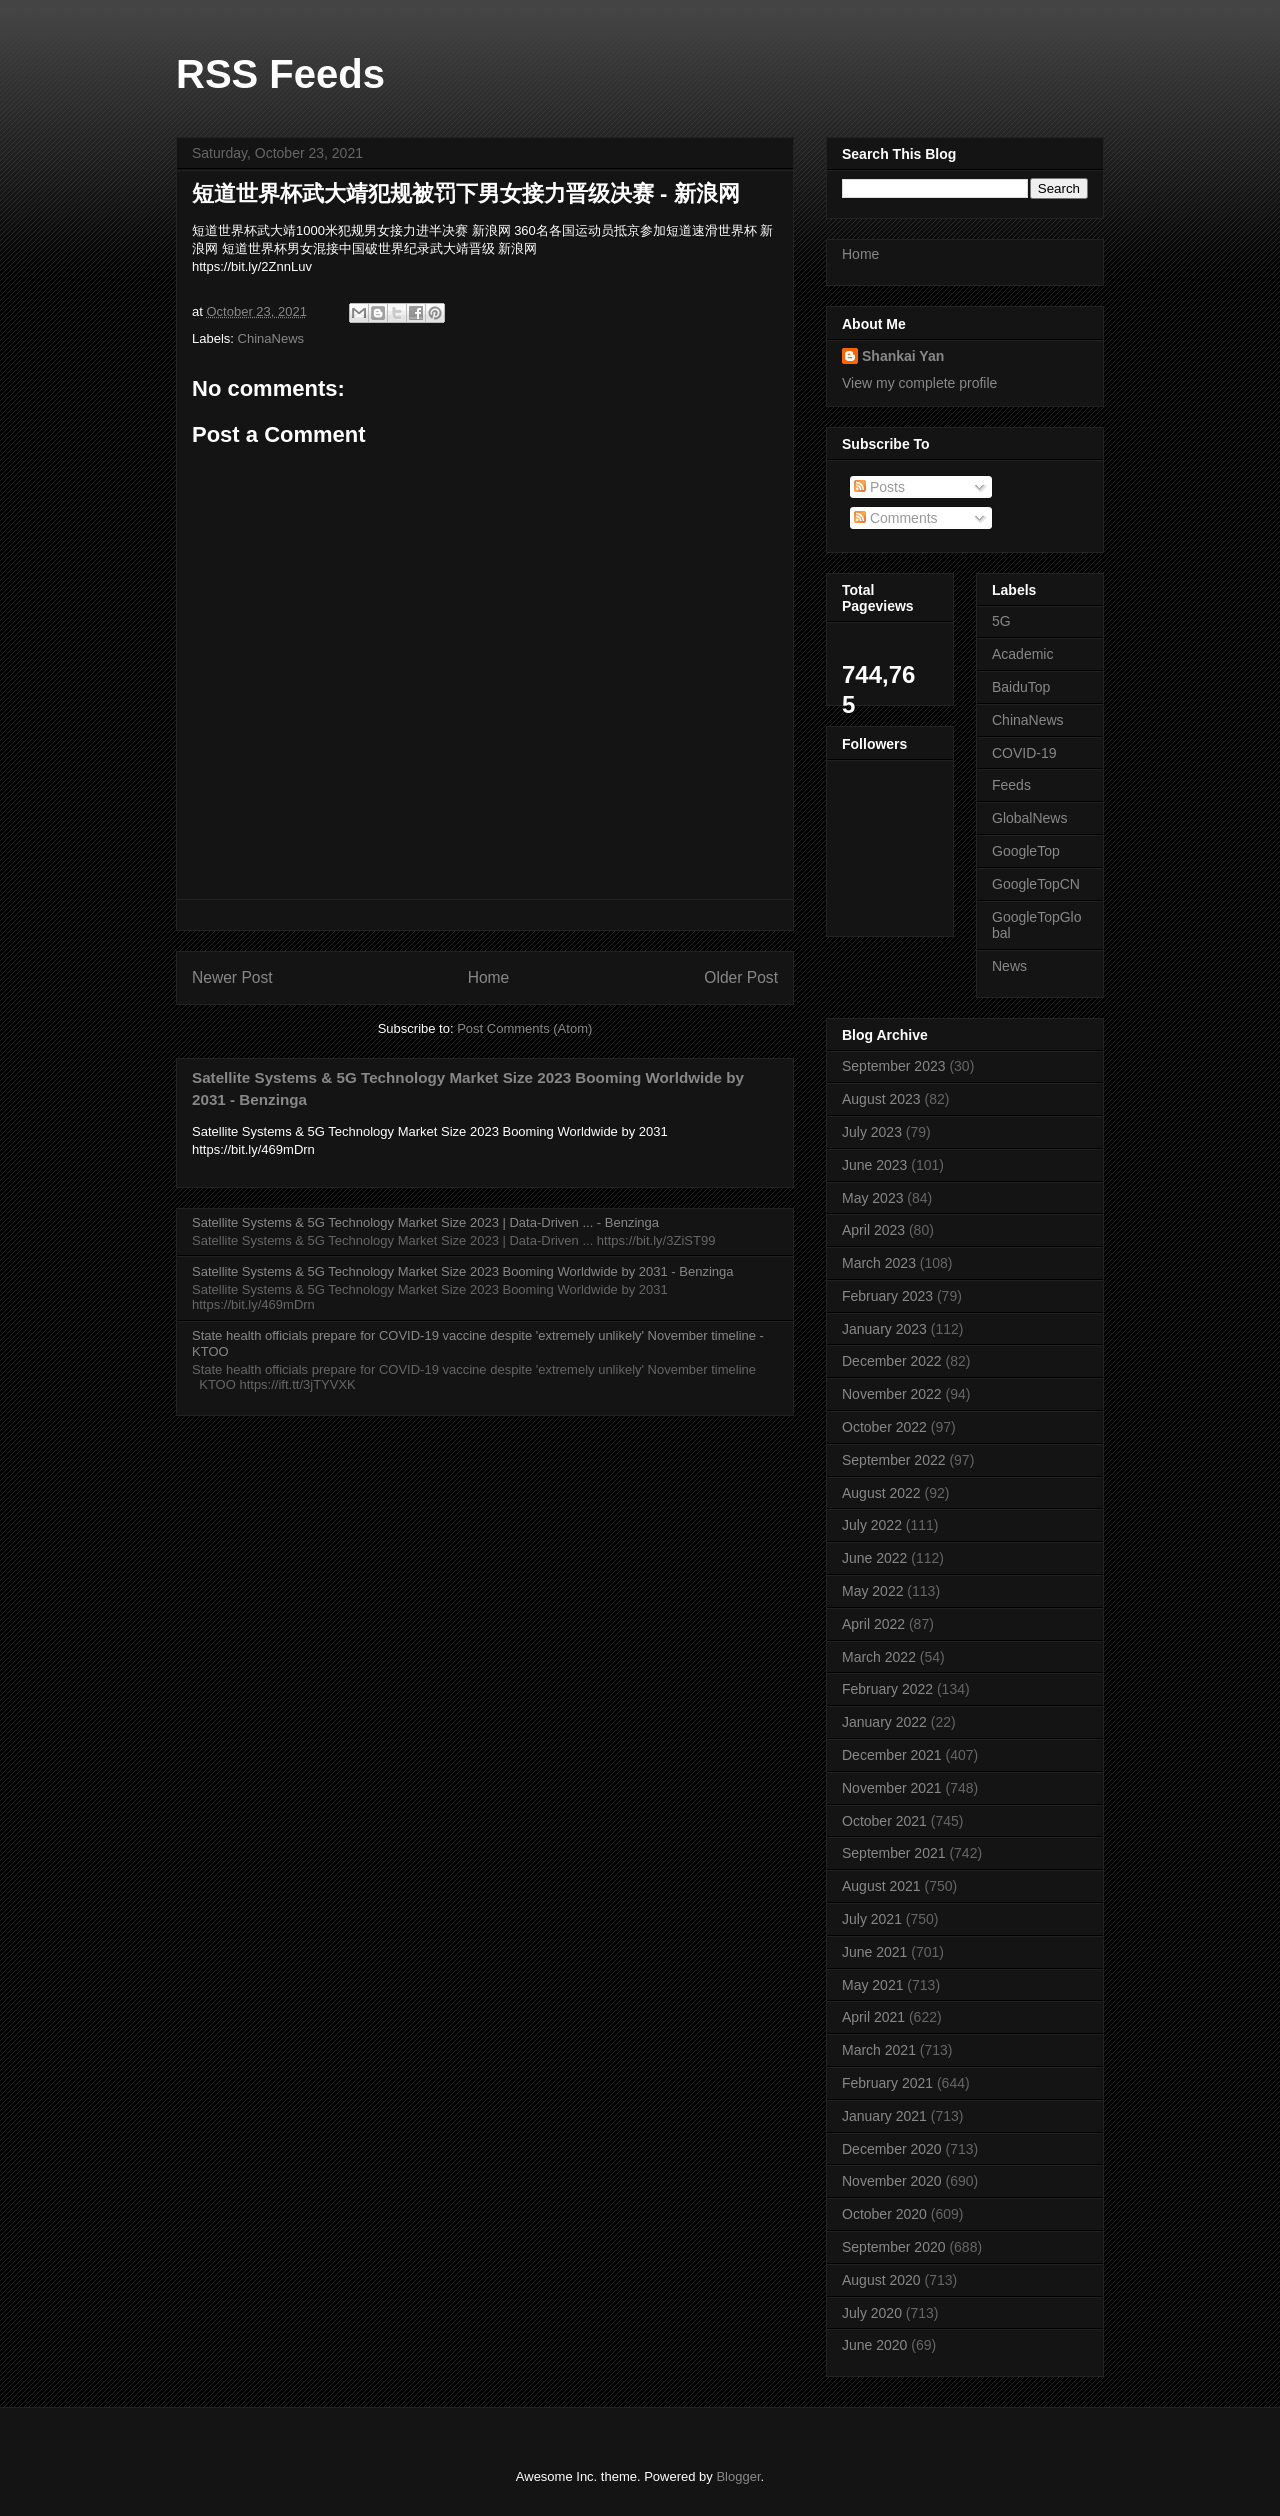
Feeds (1011, 785)
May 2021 (872, 1985)
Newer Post (232, 977)
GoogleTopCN (1036, 884)
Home (489, 977)
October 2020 (884, 2214)
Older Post (741, 977)
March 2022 (879, 1657)
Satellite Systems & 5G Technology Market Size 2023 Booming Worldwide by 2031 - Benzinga (462, 1271)
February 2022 (887, 1689)
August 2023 (881, 1099)
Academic (1022, 654)
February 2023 (887, 1296)
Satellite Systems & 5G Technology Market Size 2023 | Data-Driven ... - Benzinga (425, 1222)
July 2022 (872, 1525)
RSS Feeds (280, 74)
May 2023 (872, 1198)
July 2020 (872, 2313)
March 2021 (879, 2050)
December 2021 (892, 1755)
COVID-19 (1024, 753)
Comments (896, 518)
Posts (879, 487)
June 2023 (874, 1165)
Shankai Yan (903, 356)
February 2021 (887, 2083)
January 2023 (884, 1329)
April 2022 (873, 1624)
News (1009, 966)
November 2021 (892, 1788)
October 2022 (884, 1427)
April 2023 (873, 1230)
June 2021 (874, 1952)
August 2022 (881, 1493)
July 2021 (872, 1919)
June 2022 (874, 1558)
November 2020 (892, 2181)
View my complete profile (919, 383)
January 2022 (884, 1722)
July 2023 (872, 1132)
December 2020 (892, 2149)
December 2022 (892, 1361)
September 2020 (894, 2247)
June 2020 (874, 2345)
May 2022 (872, 1591)
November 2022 (892, 1394)
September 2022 (894, 1460)
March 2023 (879, 1263)
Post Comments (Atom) (524, 1028)
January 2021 (884, 2116)
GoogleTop (1026, 851)
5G (1001, 621)
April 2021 (873, 2017)
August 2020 (881, 2280)
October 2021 (884, 1821)
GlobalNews (1029, 818)
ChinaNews (271, 338)
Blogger (738, 2476)
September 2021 (894, 1853)
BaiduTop (1021, 687)
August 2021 (881, 1886)
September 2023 (894, 1066)
